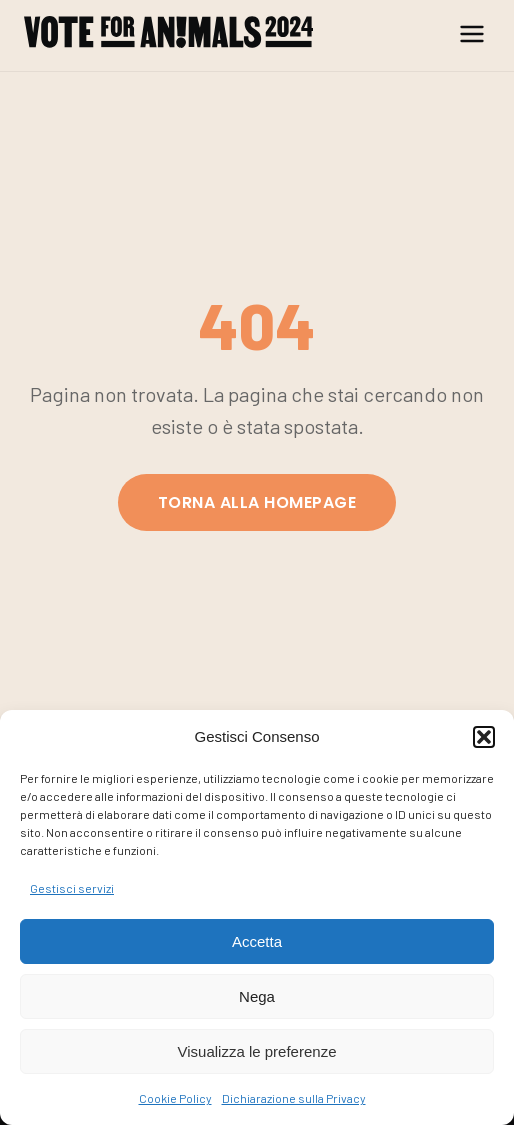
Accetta (257, 941)
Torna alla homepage (257, 502)
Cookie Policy (175, 1098)
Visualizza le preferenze (257, 1051)
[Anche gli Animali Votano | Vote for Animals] (168, 35)
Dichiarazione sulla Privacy (294, 1098)
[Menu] (472, 35)
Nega (257, 996)
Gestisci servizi (72, 888)
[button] (484, 737)
